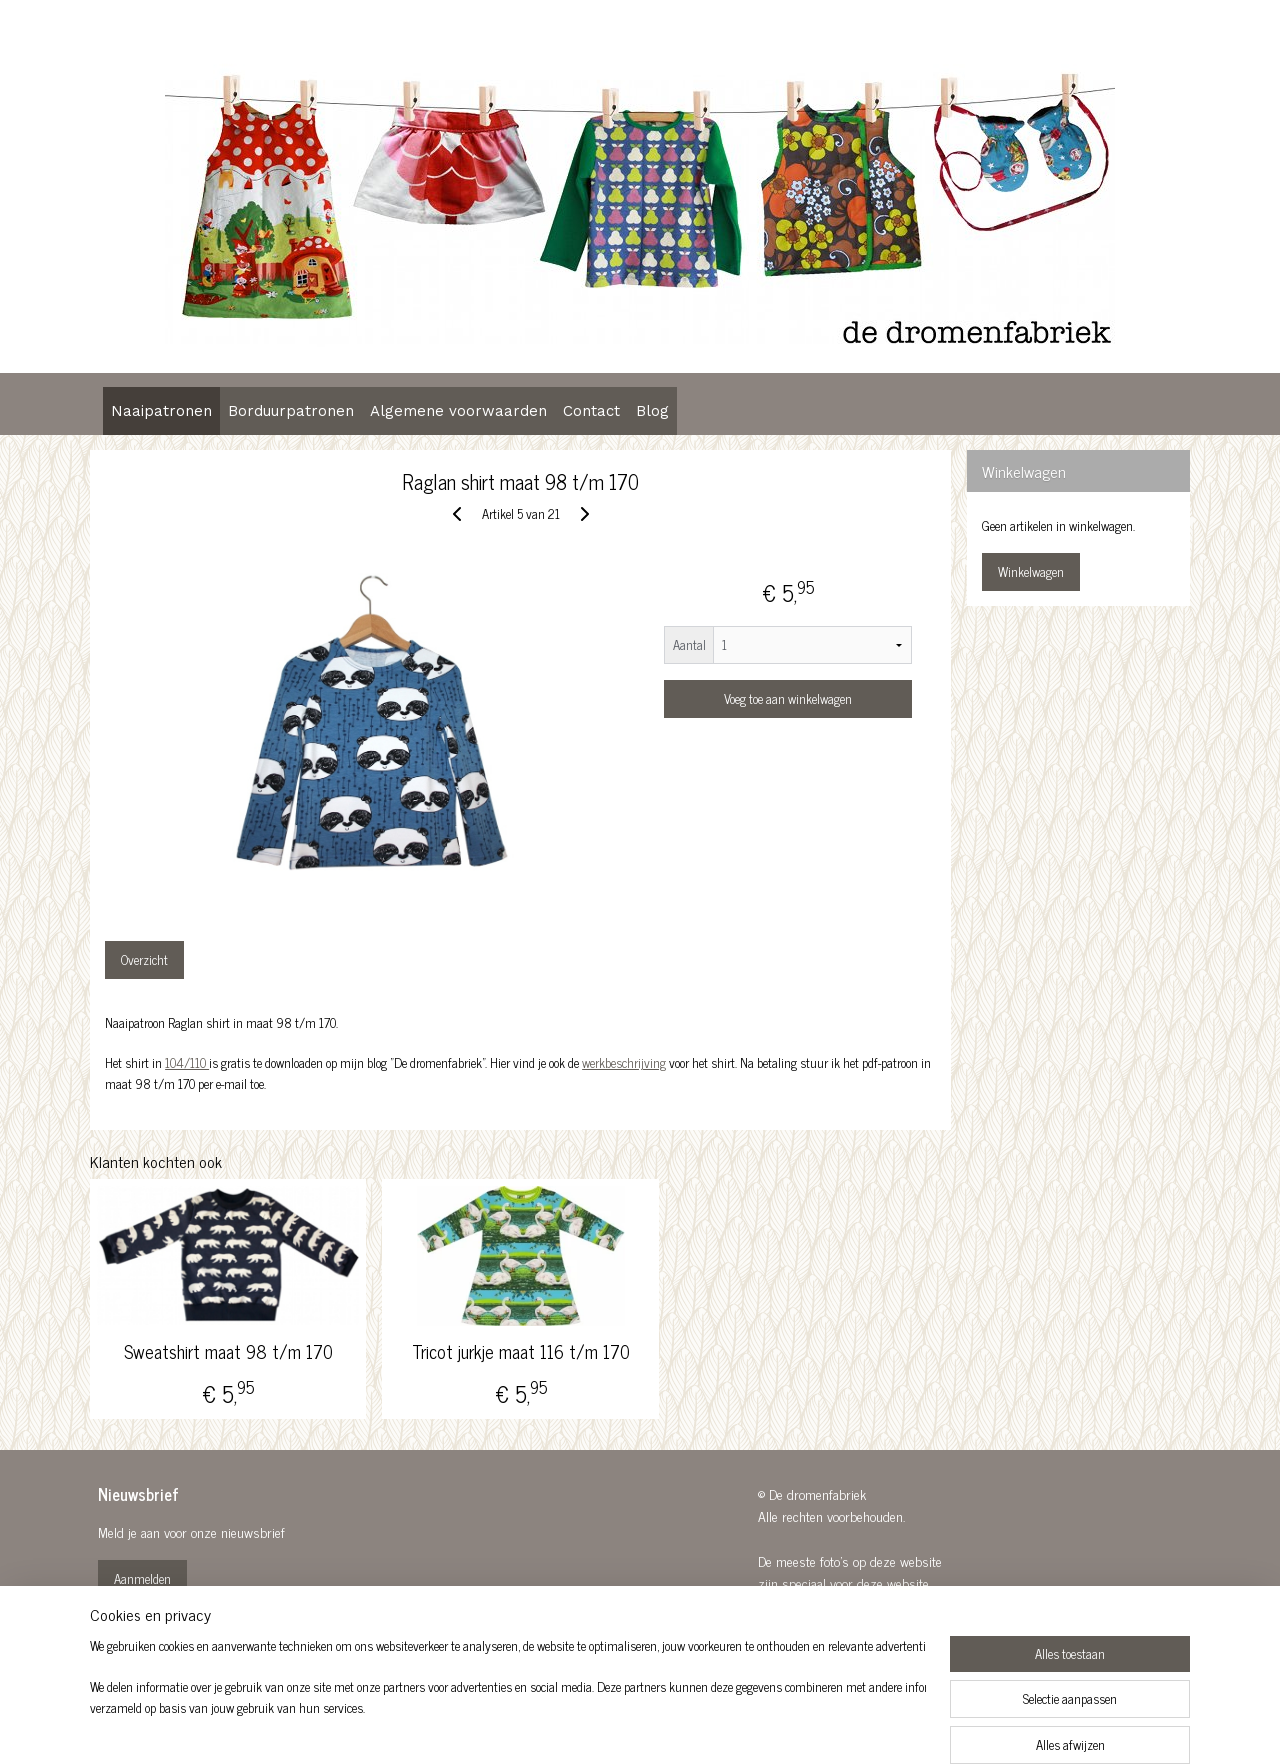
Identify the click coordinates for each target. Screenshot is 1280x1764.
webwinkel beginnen (682, 1727)
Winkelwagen (1031, 571)
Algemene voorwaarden (458, 411)
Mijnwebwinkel (817, 1727)
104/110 (187, 1062)
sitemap (597, 1727)
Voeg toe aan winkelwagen (787, 698)
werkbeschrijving (624, 1062)
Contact (591, 411)
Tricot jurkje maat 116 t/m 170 (520, 1352)
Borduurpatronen (291, 411)
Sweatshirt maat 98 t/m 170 (228, 1352)
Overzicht (144, 959)
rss (627, 1727)
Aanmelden (142, 1578)
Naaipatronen (161, 411)
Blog (652, 411)
